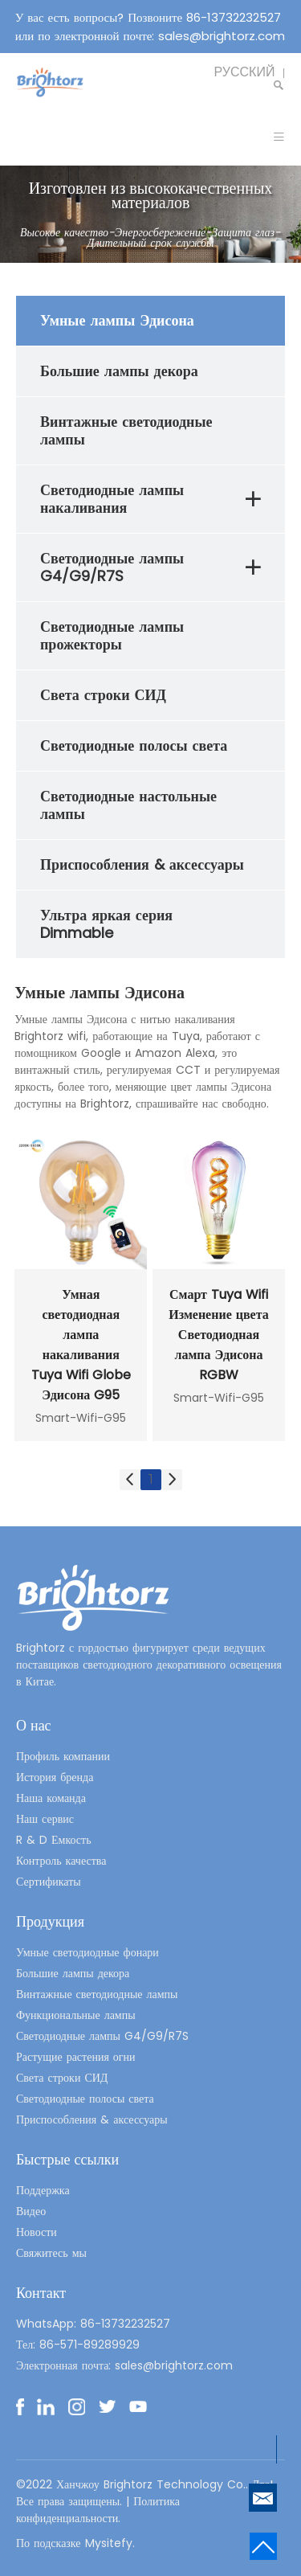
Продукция (50, 1921)
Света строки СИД (62, 2078)
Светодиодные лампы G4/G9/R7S (102, 2036)
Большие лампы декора (72, 1973)
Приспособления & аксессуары (92, 2119)
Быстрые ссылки (67, 2159)
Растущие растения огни (76, 2057)
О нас (33, 1725)
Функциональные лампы (76, 2015)
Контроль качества (61, 1861)
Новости (36, 2232)
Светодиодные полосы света (85, 2099)
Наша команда (51, 1798)
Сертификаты (48, 1882)
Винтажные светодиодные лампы (97, 1994)
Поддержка (43, 2190)
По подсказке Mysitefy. (75, 2543)
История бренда (54, 1777)
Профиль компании (63, 1756)
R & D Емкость (54, 1840)
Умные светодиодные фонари (87, 1952)
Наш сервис (45, 1819)
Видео (31, 2211)
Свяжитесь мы (51, 2253)
